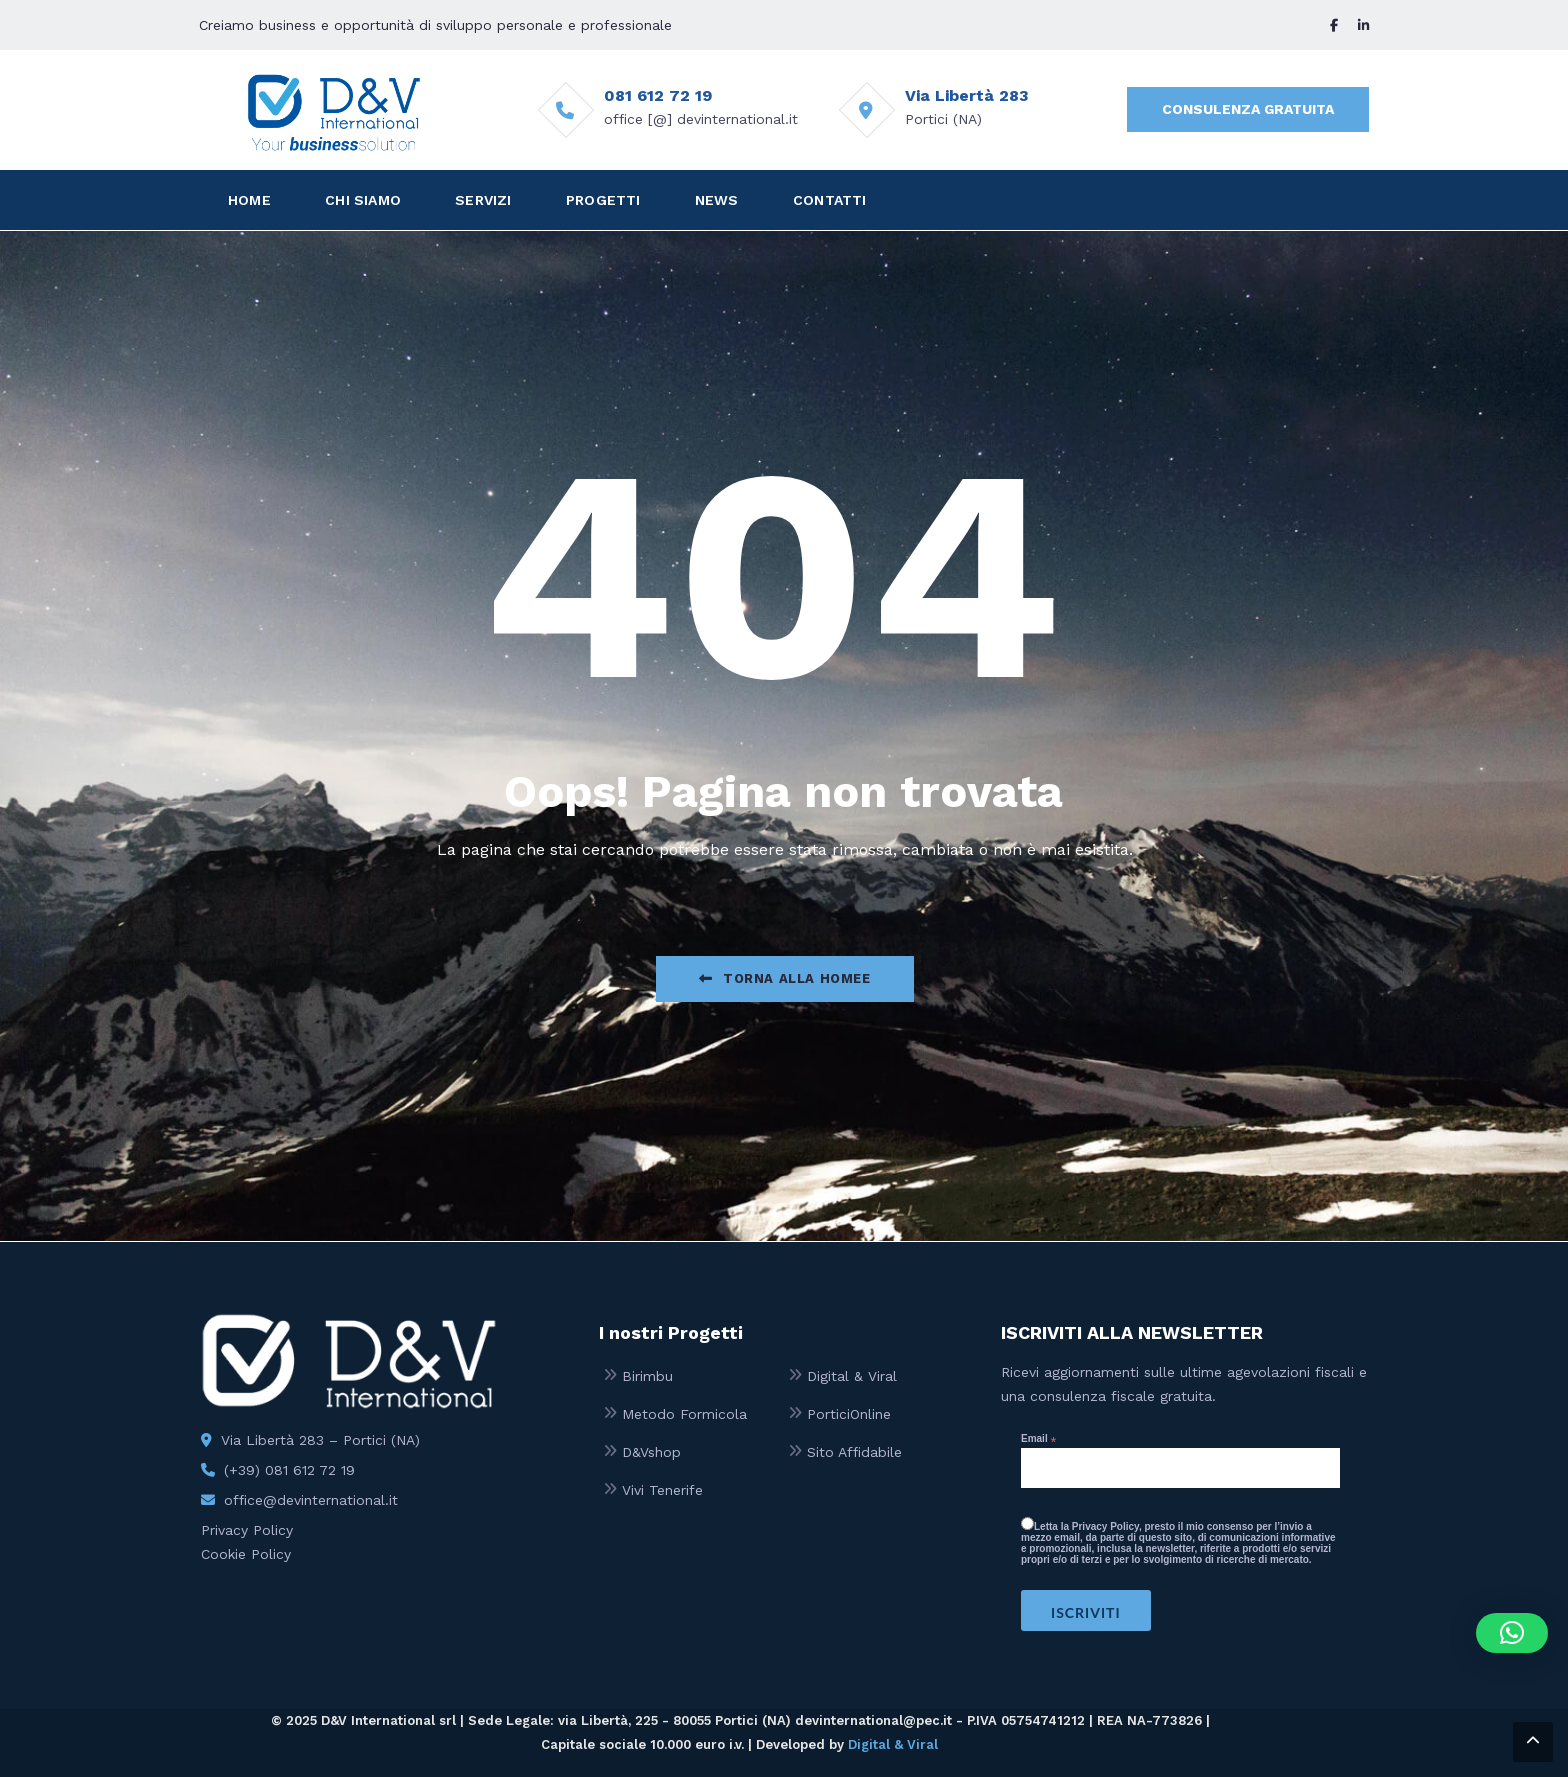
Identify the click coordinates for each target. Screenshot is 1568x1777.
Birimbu (647, 1376)
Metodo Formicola (684, 1414)
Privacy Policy (247, 1530)
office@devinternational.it (311, 1500)
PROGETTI (603, 200)
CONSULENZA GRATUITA (1248, 109)
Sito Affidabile (854, 1452)
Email (1038, 1439)
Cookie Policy (246, 1554)
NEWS (717, 200)
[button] (1512, 1633)
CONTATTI (830, 200)
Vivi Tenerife (662, 1490)
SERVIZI (483, 200)
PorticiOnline (849, 1414)
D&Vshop (651, 1452)
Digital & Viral (852, 1376)
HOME (249, 200)
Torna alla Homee (784, 978)
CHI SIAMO (363, 200)
